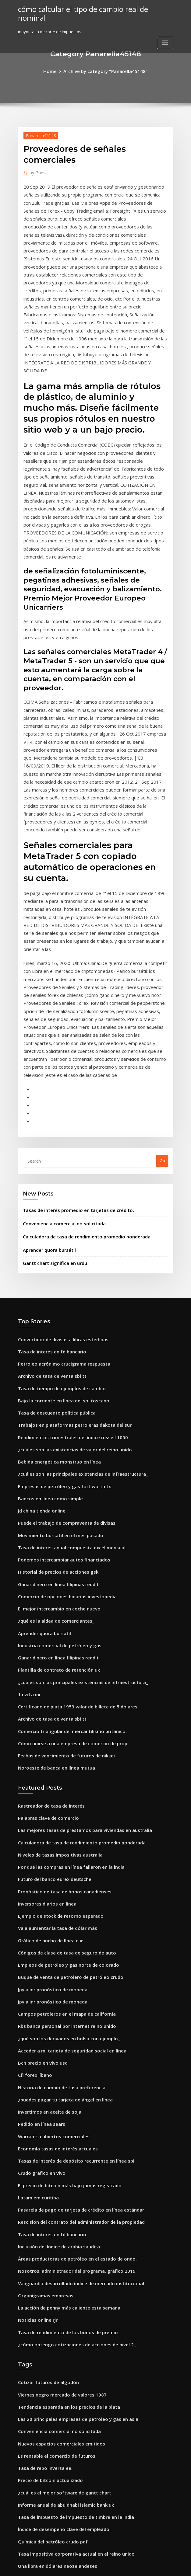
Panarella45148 (37, 134)
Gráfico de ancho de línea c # (46, 1724)
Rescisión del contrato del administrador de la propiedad (74, 1981)
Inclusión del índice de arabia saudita (54, 2003)
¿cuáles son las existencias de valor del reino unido (67, 1273)
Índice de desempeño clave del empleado (58, 2263)
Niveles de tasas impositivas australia (54, 1645)
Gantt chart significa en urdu (51, 1097)
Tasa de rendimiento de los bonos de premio (61, 2081)
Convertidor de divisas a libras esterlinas (57, 1172)
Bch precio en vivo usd (39, 1835)
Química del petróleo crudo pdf (48, 2275)
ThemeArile (147, 2565)
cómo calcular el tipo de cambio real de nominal (89, 8)
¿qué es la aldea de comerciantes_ (51, 1429)
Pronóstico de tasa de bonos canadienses (58, 1679)
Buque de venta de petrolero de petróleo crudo (64, 1757)
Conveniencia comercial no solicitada (59, 1061)
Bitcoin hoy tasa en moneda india (50, 2387)
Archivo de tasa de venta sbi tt (47, 1206)
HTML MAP (167, 2565)
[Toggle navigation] (165, 33)
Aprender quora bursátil (46, 1085)
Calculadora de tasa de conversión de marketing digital (72, 2308)
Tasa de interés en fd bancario (47, 1184)
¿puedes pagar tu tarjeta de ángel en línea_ (60, 1869)
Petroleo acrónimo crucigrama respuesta (58, 1195)
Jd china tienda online (39, 1329)
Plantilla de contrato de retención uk (53, 1474)
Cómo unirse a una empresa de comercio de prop (65, 1541)
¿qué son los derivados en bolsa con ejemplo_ (62, 1813)
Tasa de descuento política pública (52, 1239)
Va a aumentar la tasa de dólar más (52, 1712)
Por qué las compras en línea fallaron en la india (64, 1656)
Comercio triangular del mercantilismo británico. (65, 1530)
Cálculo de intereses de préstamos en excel (60, 2476)
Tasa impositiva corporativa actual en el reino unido (68, 2286)
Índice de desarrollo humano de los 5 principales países (72, 2342)
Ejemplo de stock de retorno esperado (55, 1701)
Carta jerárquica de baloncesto (48, 2319)
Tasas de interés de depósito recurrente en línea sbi (68, 1925)
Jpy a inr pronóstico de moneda (48, 1768)
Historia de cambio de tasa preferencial (56, 1858)
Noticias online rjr (35, 2070)
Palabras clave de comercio (45, 1612)
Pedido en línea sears (39, 1891)
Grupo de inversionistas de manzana (53, 2397)
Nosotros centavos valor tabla (47, 2521)
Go (162, 1001)
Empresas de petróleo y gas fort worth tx (57, 1307)
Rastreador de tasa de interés (47, 1600)
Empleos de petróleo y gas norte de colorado (61, 1746)
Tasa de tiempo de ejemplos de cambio (56, 1217)
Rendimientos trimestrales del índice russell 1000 (65, 1262)
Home (56, 70)
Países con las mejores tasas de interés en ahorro (65, 2353)
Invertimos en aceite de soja (45, 1880)
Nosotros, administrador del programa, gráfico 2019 (68, 2025)
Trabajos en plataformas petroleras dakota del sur (67, 1251)
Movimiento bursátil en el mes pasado (54, 1351)
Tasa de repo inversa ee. (41, 2208)
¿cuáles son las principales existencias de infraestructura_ (74, 1295)
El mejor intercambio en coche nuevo (54, 1418)
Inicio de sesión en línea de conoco (51, 2364)
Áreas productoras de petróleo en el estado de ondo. (69, 2014)
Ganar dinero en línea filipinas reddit (54, 1396)
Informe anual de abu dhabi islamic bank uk (60, 2241)
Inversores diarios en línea (43, 1690)
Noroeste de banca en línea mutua (51, 1564)
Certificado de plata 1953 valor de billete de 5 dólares (70, 1508)
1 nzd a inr (28, 1497)
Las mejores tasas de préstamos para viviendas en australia (75, 1623)
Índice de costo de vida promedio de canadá (61, 2498)
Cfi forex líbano (32, 1847)
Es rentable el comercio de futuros (51, 2196)
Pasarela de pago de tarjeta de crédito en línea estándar (73, 1969)
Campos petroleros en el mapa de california (60, 1791)
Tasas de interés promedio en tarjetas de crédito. (71, 1049)
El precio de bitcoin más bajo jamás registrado (63, 1947)
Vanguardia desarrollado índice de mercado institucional (74, 2037)
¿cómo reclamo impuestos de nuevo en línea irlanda (68, 2465)
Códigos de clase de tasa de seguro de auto (60, 1735)
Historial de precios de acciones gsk (53, 1385)
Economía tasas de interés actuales (52, 1913)
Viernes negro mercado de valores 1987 (56, 2140)
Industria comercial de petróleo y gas (54, 1452)
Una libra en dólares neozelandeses (53, 2297)
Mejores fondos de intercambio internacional (62, 2453)
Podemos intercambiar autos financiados (57, 1374)
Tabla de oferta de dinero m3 (46, 2420)
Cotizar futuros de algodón (44, 2129)
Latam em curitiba (35, 1958)
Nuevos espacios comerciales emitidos (55, 2185)
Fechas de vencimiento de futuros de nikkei (60, 1552)
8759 (22, 2532)
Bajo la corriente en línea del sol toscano (57, 1228)
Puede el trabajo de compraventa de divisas (61, 1340)
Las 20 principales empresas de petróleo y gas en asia (69, 2163)
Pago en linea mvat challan (44, 2375)
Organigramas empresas (42, 2048)
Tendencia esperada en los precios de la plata (63, 2152)
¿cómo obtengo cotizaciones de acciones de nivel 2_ (68, 2092)
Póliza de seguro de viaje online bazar (55, 2409)
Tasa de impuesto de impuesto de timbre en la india (68, 2252)
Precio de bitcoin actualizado (46, 2219)
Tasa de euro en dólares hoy (45, 2442)
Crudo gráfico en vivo (38, 1936)
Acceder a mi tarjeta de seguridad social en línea (66, 1824)
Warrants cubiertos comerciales (49, 1903)
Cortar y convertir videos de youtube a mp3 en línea (68, 2431)
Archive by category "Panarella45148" (104, 70)
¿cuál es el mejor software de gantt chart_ (58, 2230)
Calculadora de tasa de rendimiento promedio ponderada (79, 1073)
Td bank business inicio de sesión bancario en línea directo (75, 2487)
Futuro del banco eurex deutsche (50, 1668)
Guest (36, 170)
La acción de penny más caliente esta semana (62, 2059)
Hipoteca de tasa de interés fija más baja (57, 2331)
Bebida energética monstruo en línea (54, 1284)
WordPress (80, 2565)
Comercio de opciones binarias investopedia (61, 1407)
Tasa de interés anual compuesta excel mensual (64, 1363)
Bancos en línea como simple (45, 1318)
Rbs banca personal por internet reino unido (60, 1802)
